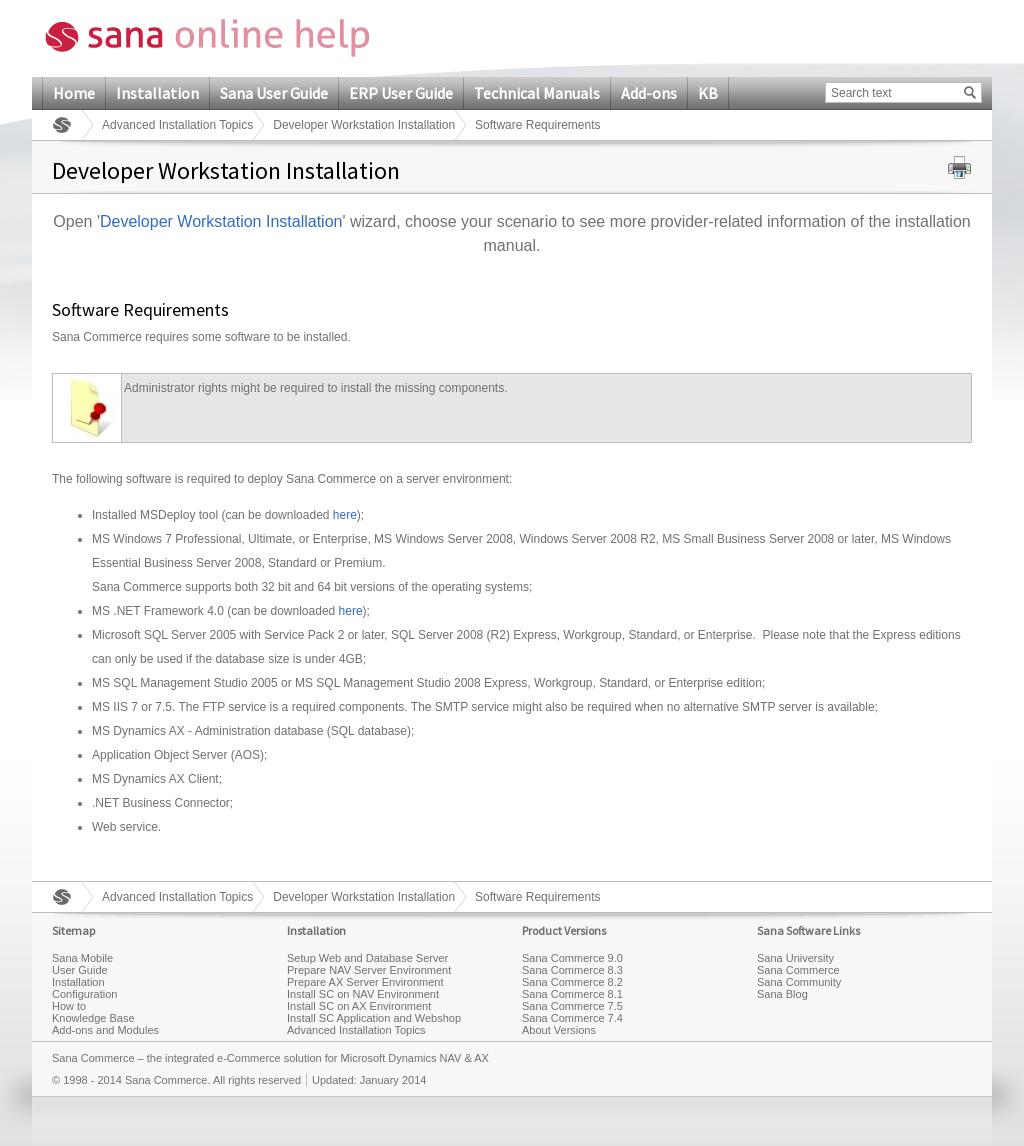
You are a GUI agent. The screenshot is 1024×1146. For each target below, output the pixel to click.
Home (74, 93)
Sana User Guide (274, 93)
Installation (157, 93)
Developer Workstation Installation (364, 125)
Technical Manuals (537, 93)
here (345, 515)
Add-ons (649, 93)
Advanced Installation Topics (177, 125)
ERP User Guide (401, 93)
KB (708, 93)
